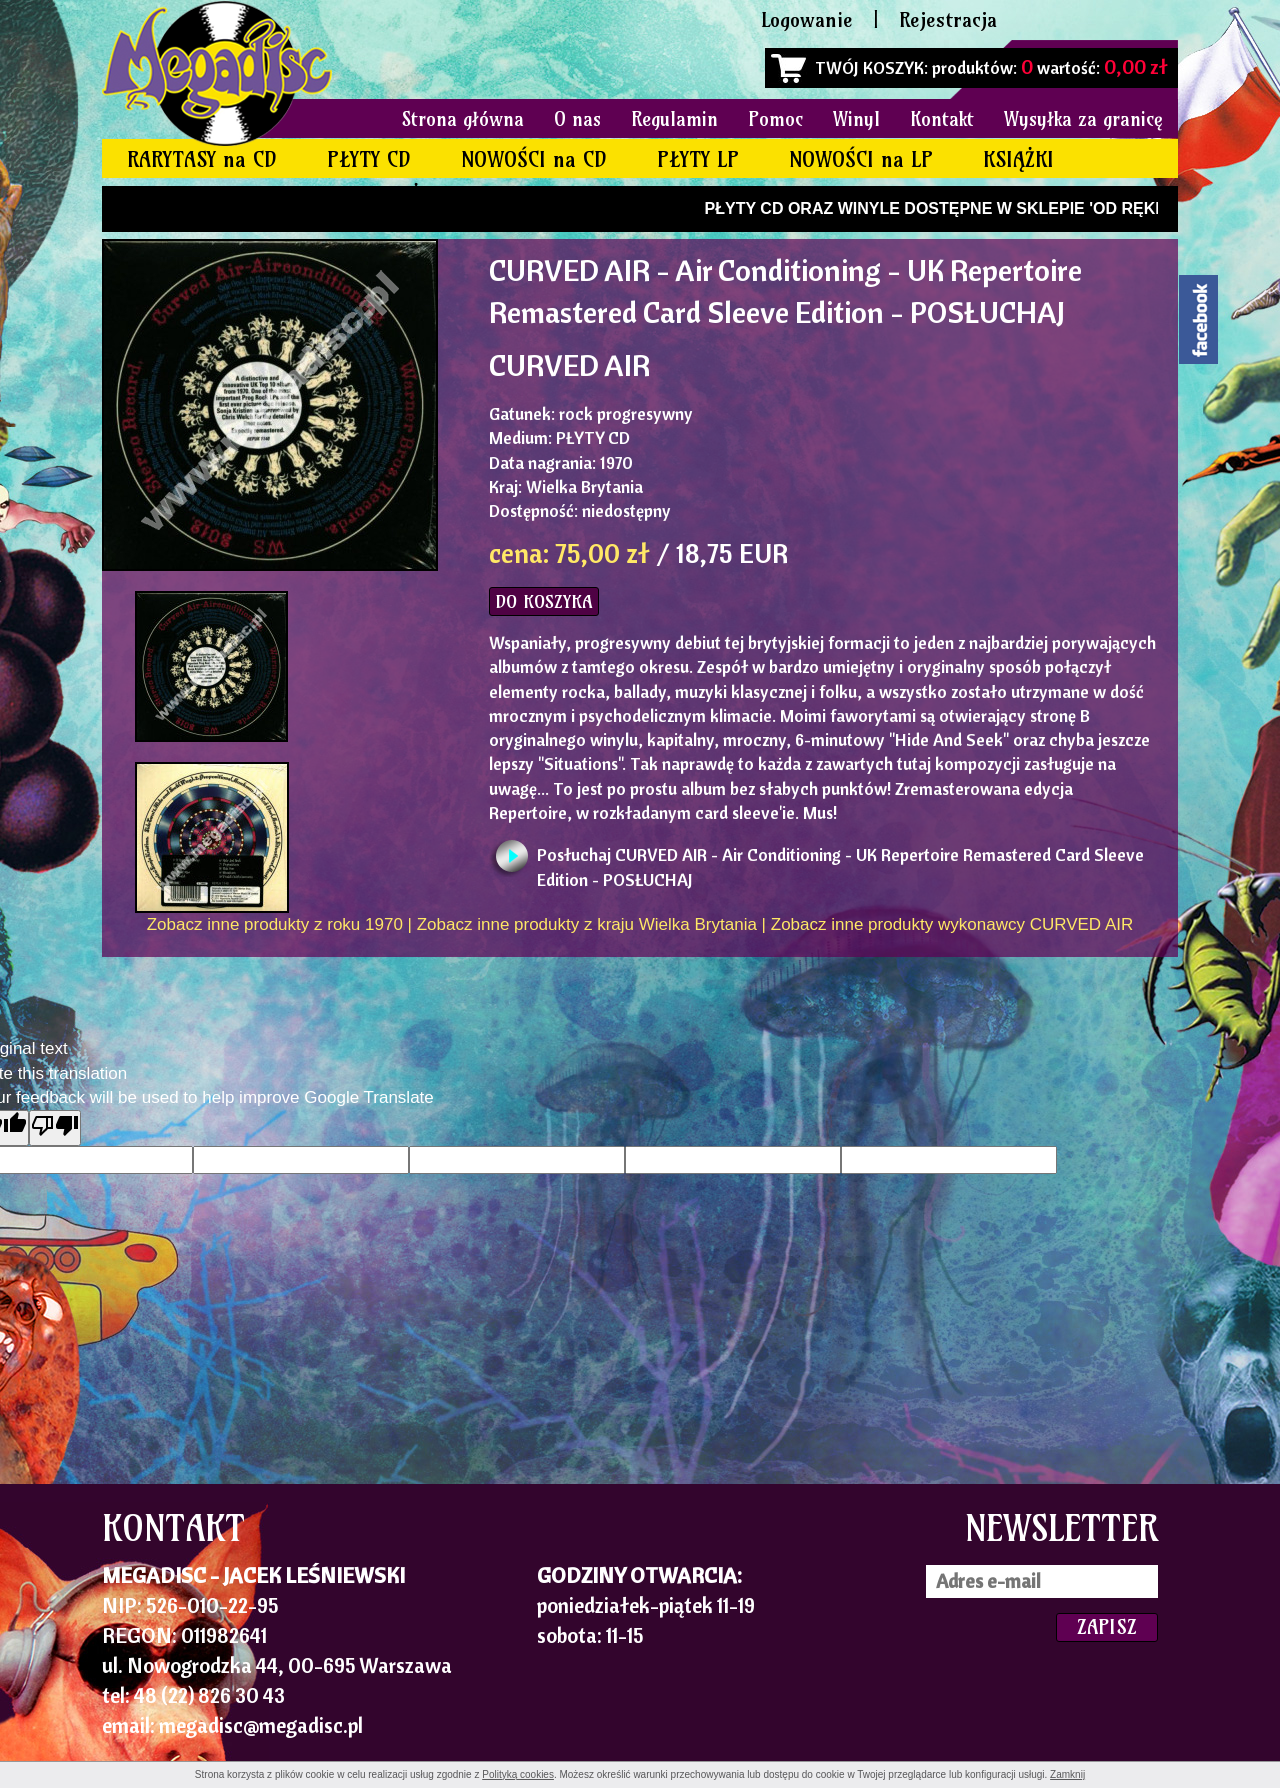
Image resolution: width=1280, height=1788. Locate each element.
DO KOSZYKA (544, 601)
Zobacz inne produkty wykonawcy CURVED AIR (952, 924)
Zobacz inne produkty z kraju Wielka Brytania (587, 924)
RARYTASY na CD (202, 159)
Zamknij (1067, 1774)
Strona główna (463, 119)
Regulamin (674, 119)
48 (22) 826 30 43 (209, 1695)
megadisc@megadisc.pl (261, 1725)
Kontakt (942, 119)
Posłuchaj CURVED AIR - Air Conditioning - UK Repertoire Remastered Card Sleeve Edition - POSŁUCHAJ (840, 860)
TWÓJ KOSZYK (869, 67)
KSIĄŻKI (1018, 159)
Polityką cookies (518, 1774)
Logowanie (807, 19)
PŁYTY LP (698, 159)
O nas (577, 119)
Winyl (856, 119)
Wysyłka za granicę (1083, 119)
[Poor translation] (55, 1127)
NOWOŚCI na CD (534, 159)
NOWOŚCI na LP (861, 159)
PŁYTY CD (369, 159)
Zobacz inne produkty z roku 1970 (275, 924)
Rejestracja (948, 19)
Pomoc (775, 119)
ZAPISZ (1107, 1626)
